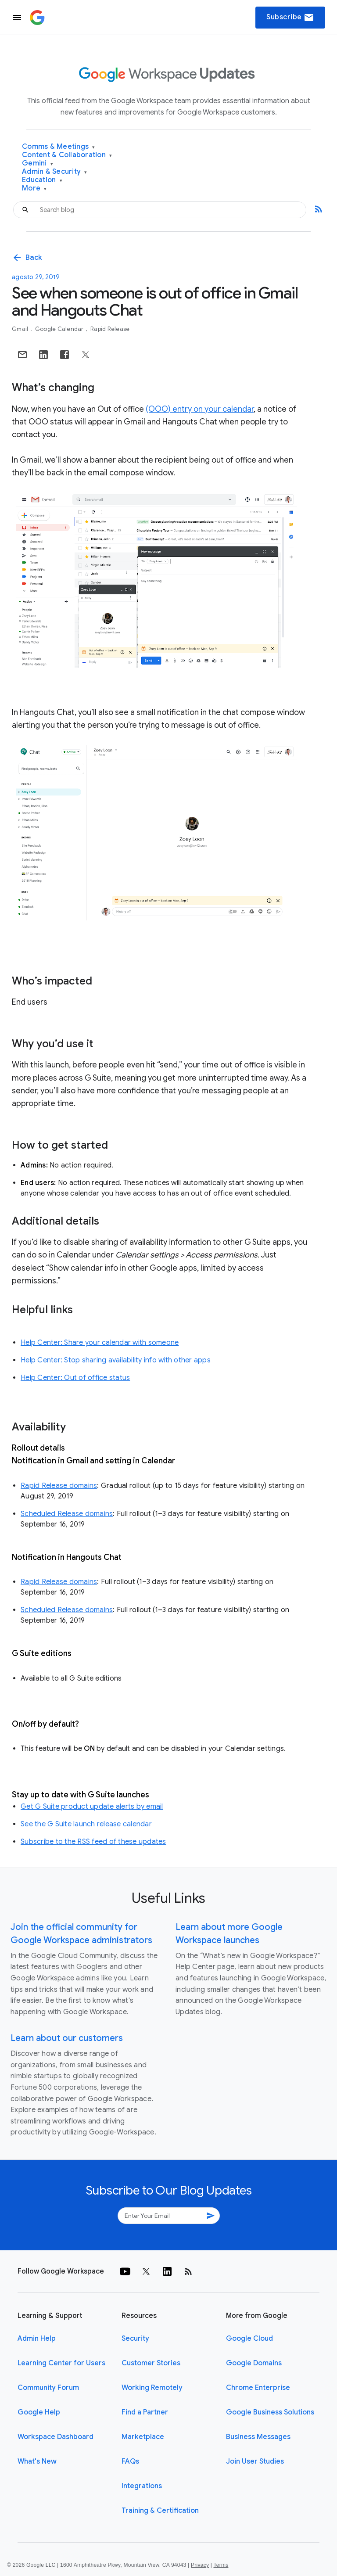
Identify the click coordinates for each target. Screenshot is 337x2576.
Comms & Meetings (58, 147)
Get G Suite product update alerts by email (92, 1806)
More (34, 188)
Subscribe (290, 17)
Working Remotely (152, 2387)
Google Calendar (60, 329)
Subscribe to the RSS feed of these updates (93, 1841)
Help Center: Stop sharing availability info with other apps (116, 1360)
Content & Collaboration (67, 155)
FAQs (130, 2461)
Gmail (21, 329)
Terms (220, 2565)
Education (42, 180)
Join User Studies (255, 2461)
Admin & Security (54, 172)
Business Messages (258, 2436)
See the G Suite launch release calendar (86, 1824)
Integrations (142, 2486)
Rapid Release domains (59, 1485)
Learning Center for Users (61, 2363)
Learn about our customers (67, 2038)
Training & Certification (160, 2510)
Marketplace (143, 2436)
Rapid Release (109, 329)
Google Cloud (249, 2338)
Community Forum (48, 2387)
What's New (37, 2461)
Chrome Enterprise (258, 2387)
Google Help (39, 2412)
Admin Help (37, 2338)
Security (135, 2338)
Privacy (200, 2565)
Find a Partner (145, 2412)
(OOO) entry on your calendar (200, 409)
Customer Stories (151, 2363)
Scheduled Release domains (67, 1513)
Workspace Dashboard (55, 2436)
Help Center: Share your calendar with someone (100, 1342)
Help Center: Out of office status (75, 1377)
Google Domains (254, 2363)
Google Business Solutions (270, 2412)
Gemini (37, 163)
